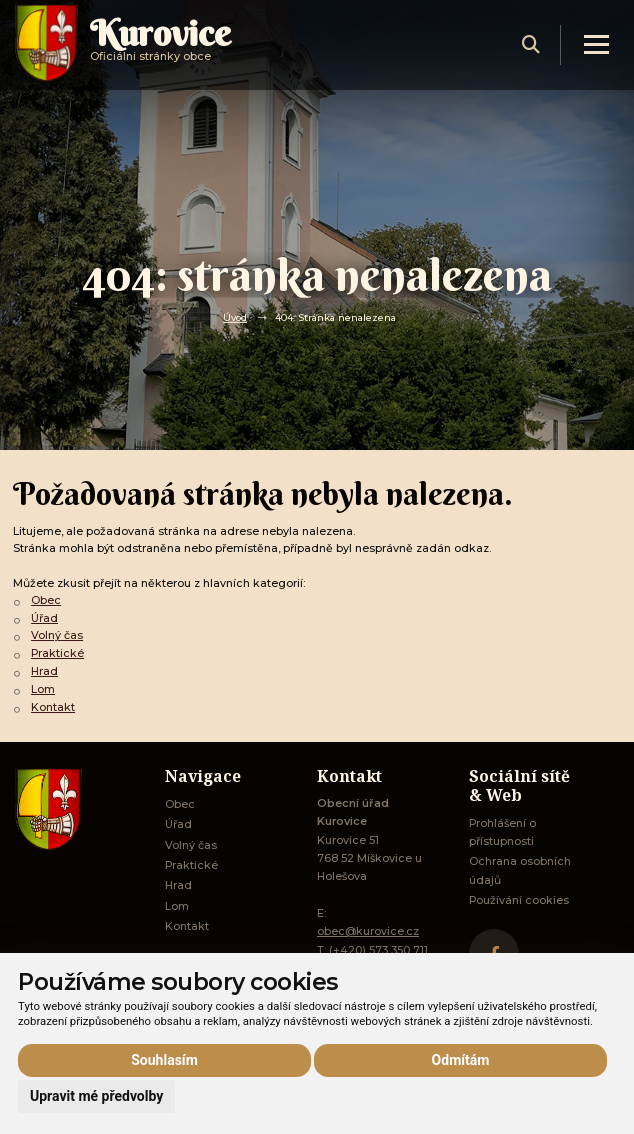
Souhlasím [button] (164, 1060)
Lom (43, 689)
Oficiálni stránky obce (160, 44)
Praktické (57, 653)
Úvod (235, 316)
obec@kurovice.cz (368, 931)
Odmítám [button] (461, 1060)
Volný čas (57, 635)
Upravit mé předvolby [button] (96, 1096)
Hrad (44, 671)
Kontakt (53, 707)
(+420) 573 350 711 (378, 950)
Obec (46, 600)
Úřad (44, 618)
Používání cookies (519, 900)
